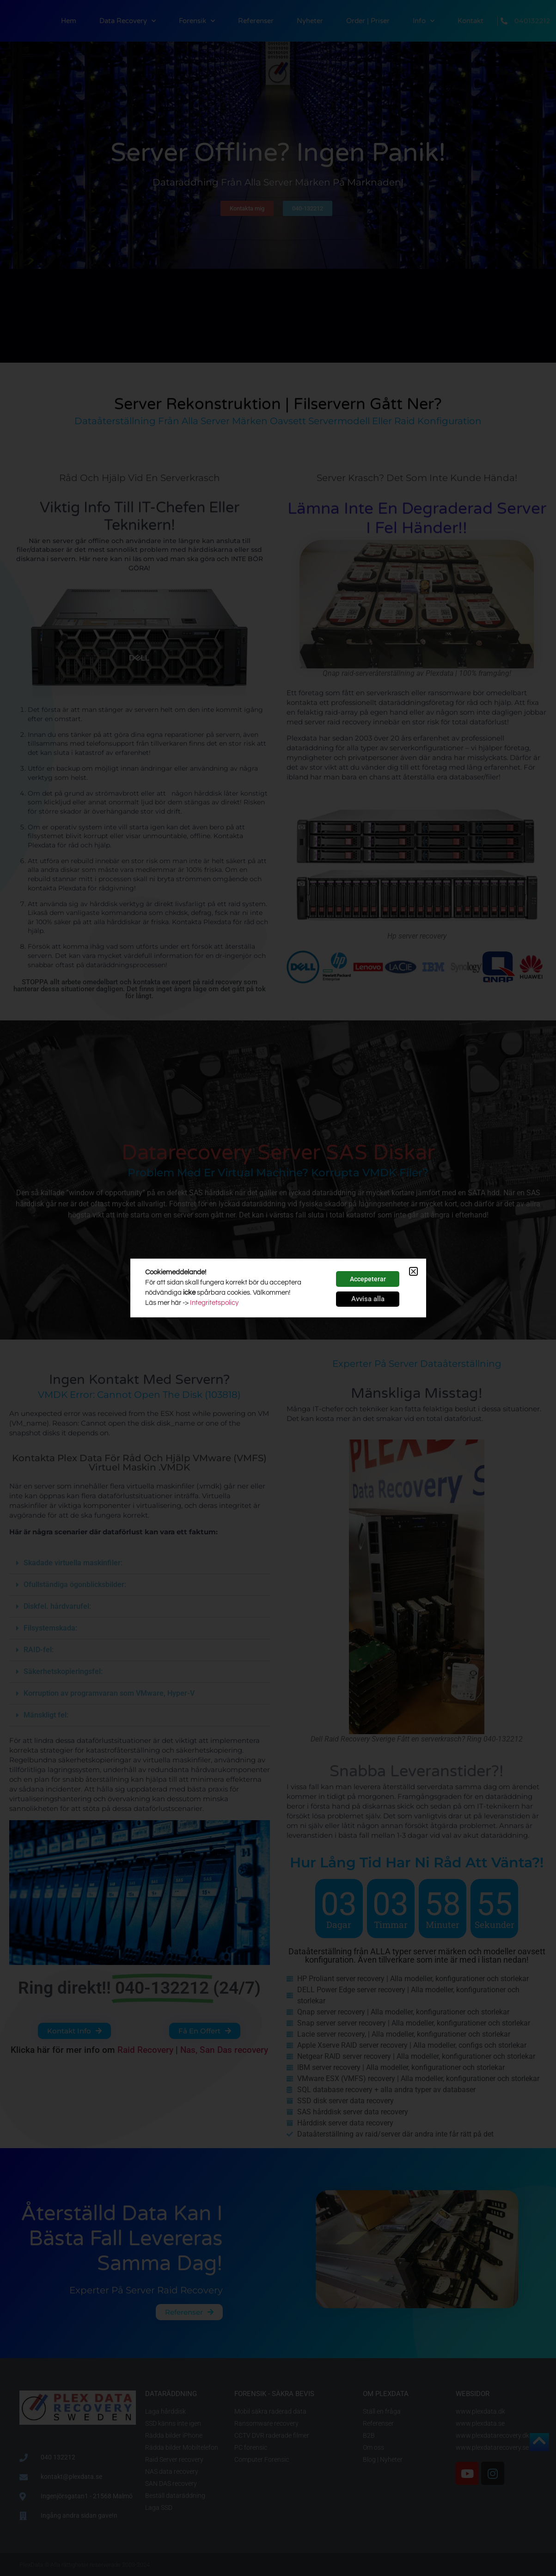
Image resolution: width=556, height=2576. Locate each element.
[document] (278, 1288)
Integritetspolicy (214, 1302)
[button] (413, 1271)
